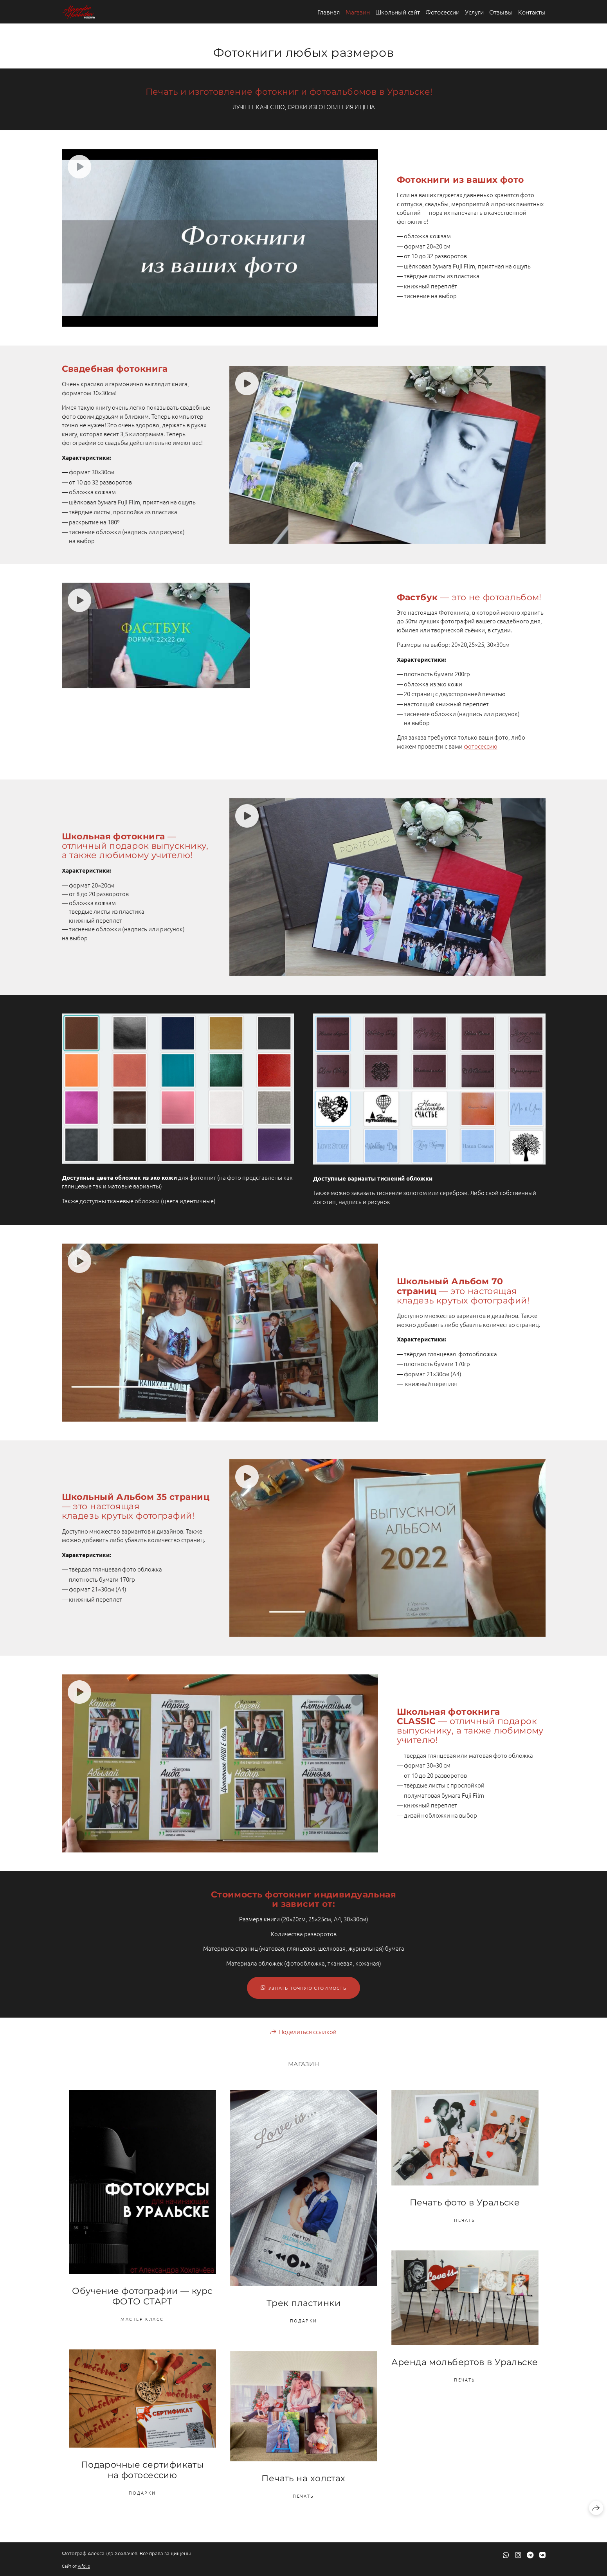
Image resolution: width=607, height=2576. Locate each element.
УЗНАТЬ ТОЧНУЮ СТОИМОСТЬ (303, 1988)
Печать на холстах (303, 2478)
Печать (465, 2220)
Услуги (474, 11)
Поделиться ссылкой (308, 2031)
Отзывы (501, 11)
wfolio (84, 2566)
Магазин (358, 11)
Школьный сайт (397, 11)
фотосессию (480, 746)
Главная (328, 11)
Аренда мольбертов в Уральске (464, 2362)
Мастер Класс (142, 2319)
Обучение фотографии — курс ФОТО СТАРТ (142, 2296)
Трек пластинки (303, 2303)
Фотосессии (442, 11)
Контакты (532, 11)
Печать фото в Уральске (465, 2202)
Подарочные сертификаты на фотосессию (142, 2470)
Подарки (303, 2320)
